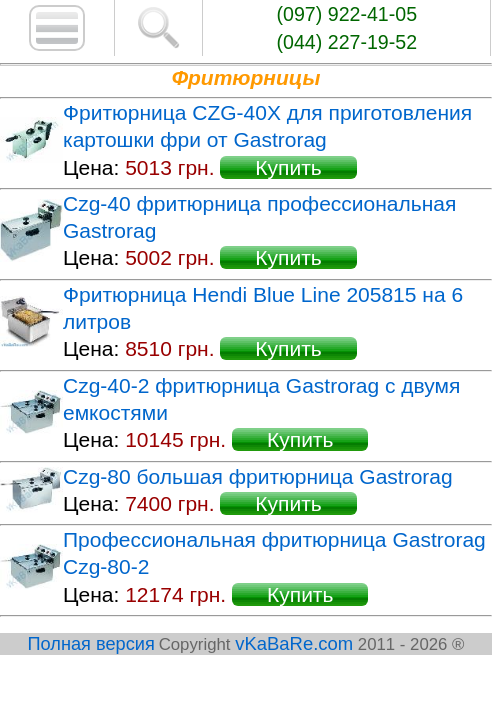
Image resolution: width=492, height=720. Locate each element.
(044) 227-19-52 (347, 42)
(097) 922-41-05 (347, 14)
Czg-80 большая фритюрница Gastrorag (258, 476)
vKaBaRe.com (294, 643)
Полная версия (91, 644)
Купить (288, 167)
